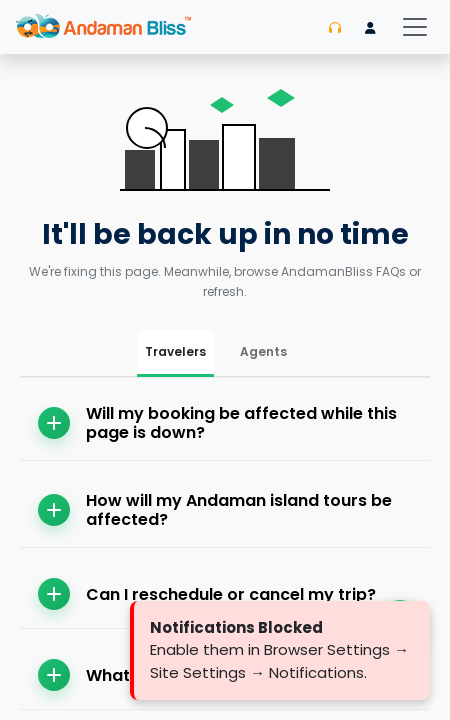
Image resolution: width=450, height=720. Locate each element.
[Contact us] (335, 28)
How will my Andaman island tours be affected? (215, 510)
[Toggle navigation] (415, 27)
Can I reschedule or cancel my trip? (207, 594)
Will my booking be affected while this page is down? (217, 423)
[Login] (370, 28)
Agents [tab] (263, 351)
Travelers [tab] (175, 351)
